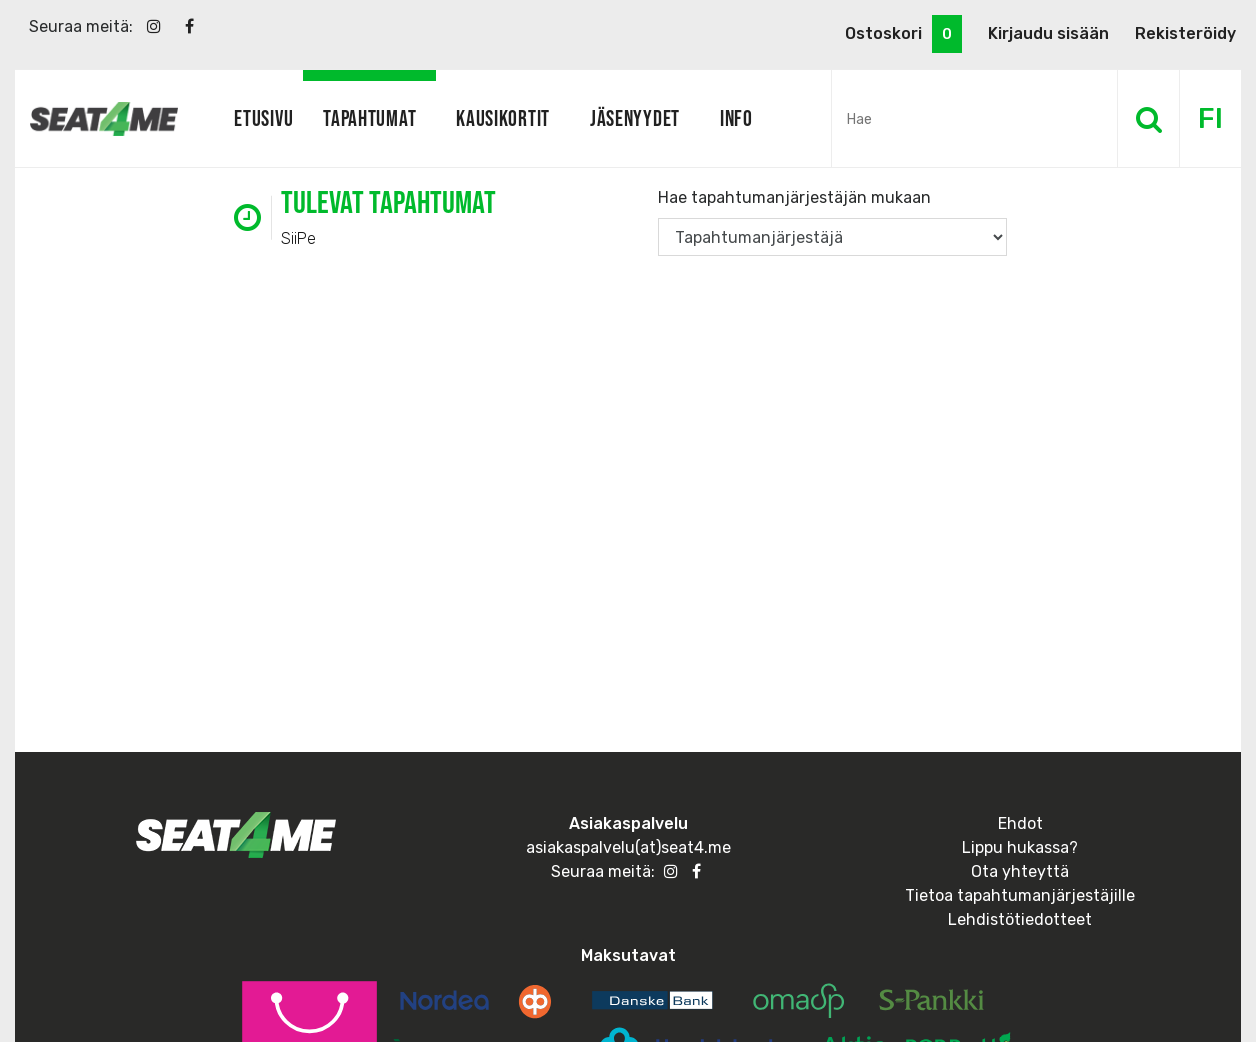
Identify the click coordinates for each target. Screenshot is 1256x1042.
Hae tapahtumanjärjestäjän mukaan (794, 197)
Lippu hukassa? (1020, 847)
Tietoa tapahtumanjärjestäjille (1020, 895)
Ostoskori (903, 34)
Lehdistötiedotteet (1020, 919)
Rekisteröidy (1185, 33)
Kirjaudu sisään (1048, 33)
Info (736, 118)
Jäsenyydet (635, 118)
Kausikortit (503, 118)
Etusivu (263, 118)
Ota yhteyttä (1020, 871)
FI (1210, 118)
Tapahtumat (369, 118)
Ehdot (1020, 823)
